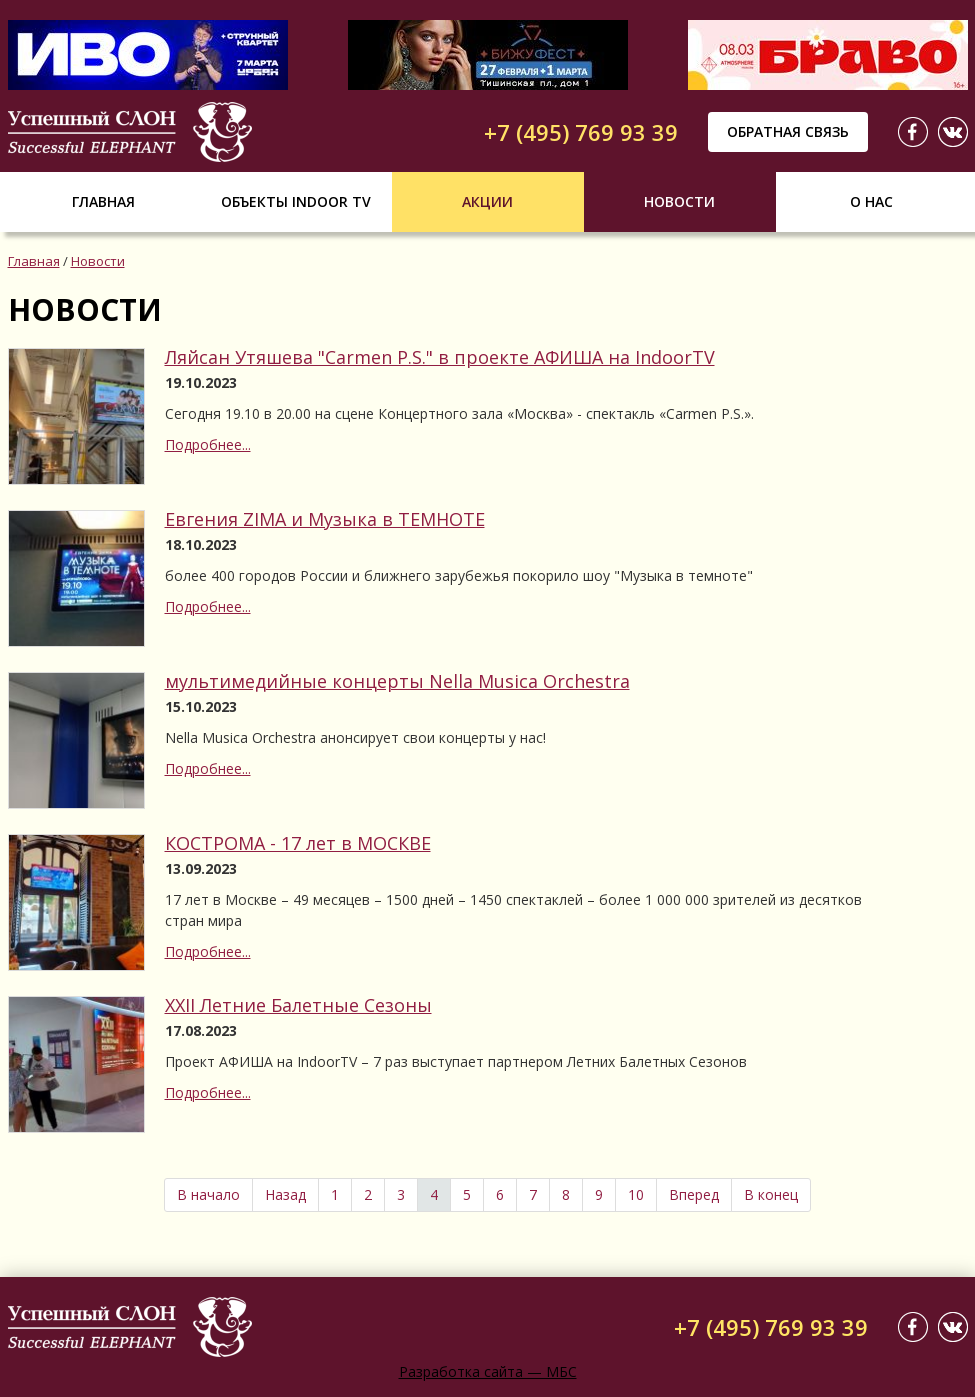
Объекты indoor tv (296, 201)
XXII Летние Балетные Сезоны (298, 1005)
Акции (487, 201)
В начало (208, 1194)
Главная (103, 201)
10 (636, 1194)
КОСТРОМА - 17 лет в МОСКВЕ (298, 843)
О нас (871, 201)
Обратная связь (788, 131)
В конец (771, 1194)
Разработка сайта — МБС (488, 1371)
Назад (285, 1194)
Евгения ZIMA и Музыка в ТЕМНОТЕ (325, 519)
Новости (679, 201)
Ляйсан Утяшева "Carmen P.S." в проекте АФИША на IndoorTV (440, 357)
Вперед (694, 1194)
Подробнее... (208, 444)
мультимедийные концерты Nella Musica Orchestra (397, 681)
